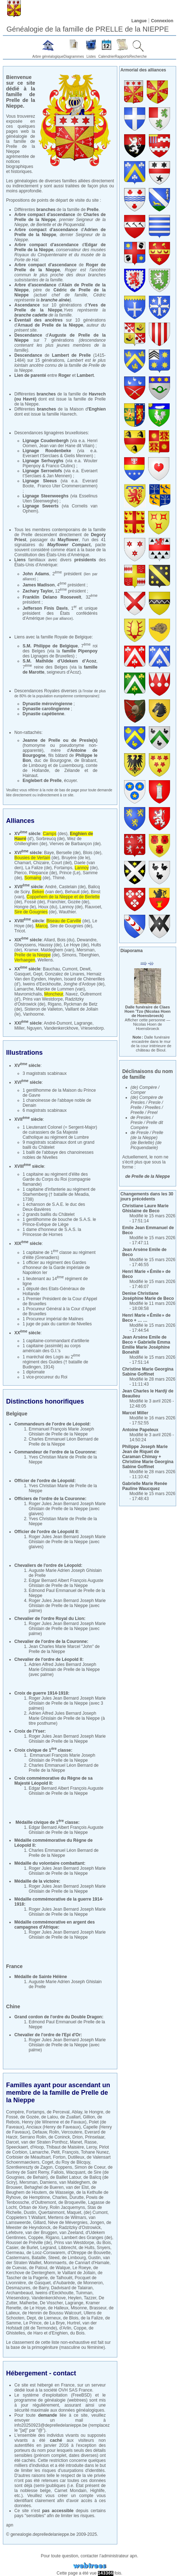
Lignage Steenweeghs (46, 495)
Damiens (48, 2182)
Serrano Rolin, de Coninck (45, 2137)
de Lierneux (49, 2317)
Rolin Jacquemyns (67, 2207)
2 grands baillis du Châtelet (49, 1214)
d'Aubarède (64, 2282)
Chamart (22, 862)
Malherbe (28, 2302)
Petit (55, 2152)
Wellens (45, 960)
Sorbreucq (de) (50, 838)
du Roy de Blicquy (73, 2162)
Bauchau (51, 968)
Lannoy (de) (71, 906)
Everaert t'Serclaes (41, 455)
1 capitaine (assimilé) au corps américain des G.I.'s (52, 1348)
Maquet (74, 2212)
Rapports (122, 56)
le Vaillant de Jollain (76, 2272)
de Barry (40, 2287)
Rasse (90, 2142)
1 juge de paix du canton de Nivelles (57, 1323)
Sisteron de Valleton (43, 1009)
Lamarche (23, 989)
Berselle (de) (68, 852)
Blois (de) (92, 852)
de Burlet (29, 2247)
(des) (55, 833)
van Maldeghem (74, 2182)
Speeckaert (17, 2147)
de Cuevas (16, 2267)
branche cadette (30, 315)
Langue (139, 20)
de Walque (60, 2267)
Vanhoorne (33, 1014)
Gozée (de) (78, 901)
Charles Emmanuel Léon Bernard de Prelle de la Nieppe (64, 1442)
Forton (59, 2157)
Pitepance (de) (43, 872)
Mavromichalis (28, 994)
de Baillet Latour (65, 2177)
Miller (19, 1028)
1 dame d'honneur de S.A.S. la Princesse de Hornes (52, 1232)
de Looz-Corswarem (46, 2252)
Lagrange (83, 1023)
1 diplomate (34, 1371)
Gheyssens (25, 944)
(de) (36, 857)
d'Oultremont (44, 2202)
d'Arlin (65, 2328)
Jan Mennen (58, 475)
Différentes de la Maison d (60, 409)
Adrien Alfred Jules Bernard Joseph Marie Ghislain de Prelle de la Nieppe (64, 1667)
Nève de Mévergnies (68, 2222)
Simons (69, 954)
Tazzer (90, 2297)
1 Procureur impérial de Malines (53, 1318)
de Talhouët (61, 2277)
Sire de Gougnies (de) (71, 925)
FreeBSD (81, 2395)
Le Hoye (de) (76, 944)
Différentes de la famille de (56, 209)
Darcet (12, 2142)
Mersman (85, 949)
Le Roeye (81, 2267)
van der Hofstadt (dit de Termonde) (51, 2325)
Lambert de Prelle (71, 355)
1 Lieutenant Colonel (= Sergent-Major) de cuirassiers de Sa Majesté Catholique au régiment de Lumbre (60, 1132)
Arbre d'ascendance (35, 284)
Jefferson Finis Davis (45, 608)
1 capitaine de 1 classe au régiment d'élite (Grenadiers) (59, 1255)
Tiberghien (89, 954)
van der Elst (77, 2187)
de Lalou (49, 2117)
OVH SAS (67, 2390)
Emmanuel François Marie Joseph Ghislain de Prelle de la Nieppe (61, 1432)
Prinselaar (94, 2137)
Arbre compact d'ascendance (46, 244)
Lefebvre (14, 2232)
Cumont (69, 968)
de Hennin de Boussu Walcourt (51, 2312)
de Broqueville (72, 2202)
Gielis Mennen (78, 455)
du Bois (103, 2242)
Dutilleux (76, 2157)
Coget (47, 2162)
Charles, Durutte (68, 2197)
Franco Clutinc (60, 465)
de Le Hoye (35, 2307)
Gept (37, 973)
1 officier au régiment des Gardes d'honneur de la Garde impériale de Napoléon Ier (56, 1267)
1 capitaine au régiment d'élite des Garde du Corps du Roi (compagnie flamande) (56, 1179)
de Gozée (29, 2117)
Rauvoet (93, 906)
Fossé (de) (34, 901)
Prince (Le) (69, 872)
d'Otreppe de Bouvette (88, 2252)
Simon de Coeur (90, 2167)
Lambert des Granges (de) (87, 2237)
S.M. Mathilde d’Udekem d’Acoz (59, 661)
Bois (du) (65, 939)
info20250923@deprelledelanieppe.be (50, 2425)
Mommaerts (55, 2262)
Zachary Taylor (38, 591)
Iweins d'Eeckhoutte (42, 984)
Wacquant (75, 2172)
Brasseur (97, 2307)
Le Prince (32, 2323)
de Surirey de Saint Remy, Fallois (59, 2170)
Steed (53, 2257)
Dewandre (86, 939)
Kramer (31, 949)
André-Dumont (58, 1023)
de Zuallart (70, 2117)
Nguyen (34, 1028)
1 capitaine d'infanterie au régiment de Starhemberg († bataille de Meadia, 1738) (59, 1194)
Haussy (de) (50, 944)
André (50, 886)
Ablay (77, 2111)
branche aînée (55, 300)
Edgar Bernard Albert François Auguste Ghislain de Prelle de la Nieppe (66, 1583)
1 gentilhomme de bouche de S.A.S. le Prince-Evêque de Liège (59, 1222)
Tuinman (84, 2292)
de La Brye (54, 2323)
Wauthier (67, 911)
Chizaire (41, 862)
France (67, 2385)
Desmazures (18, 2287)
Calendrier (106, 56)
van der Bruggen (41, 2232)
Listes (91, 56)
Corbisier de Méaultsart (28, 2157)
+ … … (146, 1318)
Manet (76, 2142)
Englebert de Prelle (42, 780)
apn (9, 2525)
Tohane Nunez (95, 2152)
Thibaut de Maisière (65, 2147)
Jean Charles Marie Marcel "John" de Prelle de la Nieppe (64, 1649)
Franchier (56, 901)
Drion (77, 2137)
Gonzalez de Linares (64, 973)
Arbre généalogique (47, 56)
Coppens (63, 2167)
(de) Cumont (96, 2212)
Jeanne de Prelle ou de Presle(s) (60, 740)
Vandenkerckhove (61, 1028)
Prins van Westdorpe (43, 999)
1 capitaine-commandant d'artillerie (56, 1340)
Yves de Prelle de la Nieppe (60, 308)
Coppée (35, 2237)
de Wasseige (61, 2192)
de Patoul (38, 2267)
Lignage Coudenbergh (46, 440)
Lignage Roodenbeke (47, 450)
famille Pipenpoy (79, 651)
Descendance (28, 335)
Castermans (17, 2257)
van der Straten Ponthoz (44, 2142)
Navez (72, 994)
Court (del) (61, 862)
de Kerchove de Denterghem (52, 2270)
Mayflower (68, 539)
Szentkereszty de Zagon (29, 2167)
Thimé (59, 877)
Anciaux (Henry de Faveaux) (53, 2127)
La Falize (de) (38, 867)
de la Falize (92, 2317)
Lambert (85, 375)
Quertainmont (51, 2212)
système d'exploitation (45, 2395)
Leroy (91, 2147)
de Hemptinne (36, 2197)
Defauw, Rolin (45, 2132)
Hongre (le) (25, 906)
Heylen (55, 979)
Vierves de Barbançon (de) (75, 843)
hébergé (45, 2385)
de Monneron (90, 2282)
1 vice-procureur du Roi (45, 1377)
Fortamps (63, 867)
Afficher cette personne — (147, 1024)
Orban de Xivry (33, 2207)
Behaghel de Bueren (43, 2187)
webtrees (77, 2400)
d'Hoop (37, 2147)
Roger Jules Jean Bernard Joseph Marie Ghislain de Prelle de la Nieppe (67, 1506)
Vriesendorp (92, 1028)
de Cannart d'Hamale (89, 2262)
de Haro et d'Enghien (47, 2333)
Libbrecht (67, 2247)
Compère (15, 2111)
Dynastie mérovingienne (47, 703)
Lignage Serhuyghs (43, 460)
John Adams (36, 573)
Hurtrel (73, 2323)
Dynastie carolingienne (46, 708)
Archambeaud (19, 2292)
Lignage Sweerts (41, 506)
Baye (49, 852)
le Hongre (94, 2111)
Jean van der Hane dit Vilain (66, 445)
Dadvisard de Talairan (72, 2287)
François (70, 2152)
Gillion (89, 2117)
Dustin (30, 2212)
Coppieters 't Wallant (26, 2217)
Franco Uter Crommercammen (67, 485)
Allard (49, 939)
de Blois (71, 2317)
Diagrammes (73, 56)
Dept (31, 2317)
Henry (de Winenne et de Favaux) (54, 2122)
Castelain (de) (72, 886)
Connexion (162, 20)
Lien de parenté (30, 375)
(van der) (47, 891)
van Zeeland (71, 2232)
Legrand (48, 2247)
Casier (12, 2247)
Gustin (94, 2257)
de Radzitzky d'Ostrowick (77, 2227)
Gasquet (22, 973)
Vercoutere (71, 2132)
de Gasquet (39, 2282)
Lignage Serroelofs (42, 470)
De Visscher (51, 2302)
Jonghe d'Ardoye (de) (83, 984)
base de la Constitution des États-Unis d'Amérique (60, 552)
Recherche (138, 56)
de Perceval (58, 2111)
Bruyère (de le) (75, 857)
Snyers (103, 2247)
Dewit (85, 968)
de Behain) (37, 2177)
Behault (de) (76, 891)
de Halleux (58, 2307)
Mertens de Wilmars (67, 2217)
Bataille (39, 2257)
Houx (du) (47, 906)
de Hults (86, 2247)
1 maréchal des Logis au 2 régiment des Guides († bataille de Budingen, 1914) (55, 1361)
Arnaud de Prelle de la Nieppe (50, 325)
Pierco (20, 872)
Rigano (54, 1004)
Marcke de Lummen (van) (60, 989)
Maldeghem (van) (57, 949)
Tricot (19, 930)
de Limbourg (74, 2257)
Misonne (79, 2307)
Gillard (39, 2222)
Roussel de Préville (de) (29, 2242)
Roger (64, 375)
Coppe (80, 2328)
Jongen (97, 2222)
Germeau (15, 2252)
